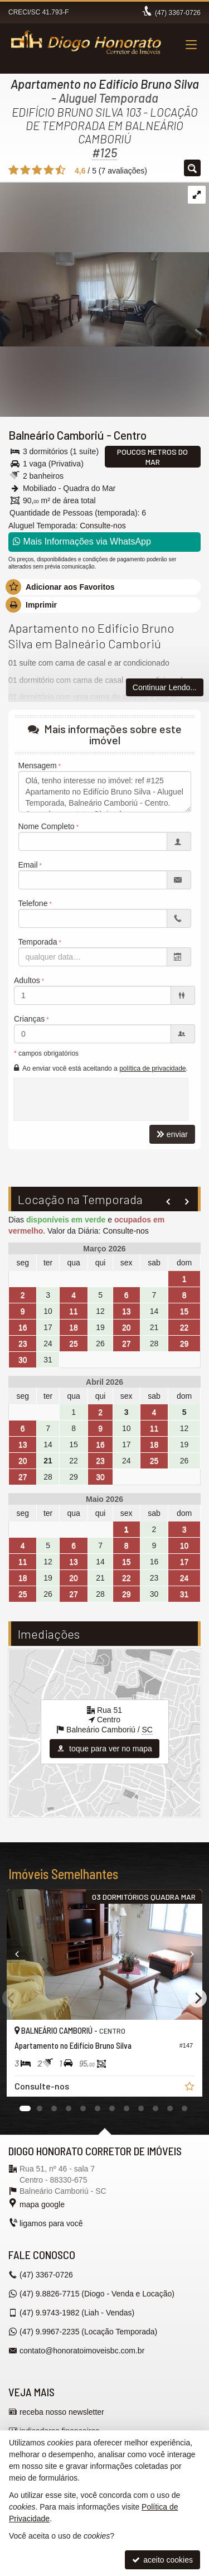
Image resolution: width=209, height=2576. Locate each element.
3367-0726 (178, 13)
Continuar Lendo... (165, 687)
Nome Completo (46, 826)
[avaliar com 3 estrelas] (37, 170)
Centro (130, 435)
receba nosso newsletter (62, 2412)
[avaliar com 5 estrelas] (60, 170)
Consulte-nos (103, 525)
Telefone (33, 903)
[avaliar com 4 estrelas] (48, 170)
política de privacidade (152, 1068)
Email (28, 864)
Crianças (29, 1018)
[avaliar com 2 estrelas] (25, 170)
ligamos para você (51, 2223)
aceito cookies (162, 2559)
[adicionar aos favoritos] (190, 2087)
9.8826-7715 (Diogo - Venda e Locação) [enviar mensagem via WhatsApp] (97, 2293)
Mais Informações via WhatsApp (82, 541)
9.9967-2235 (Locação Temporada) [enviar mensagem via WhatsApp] (88, 2331)
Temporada (37, 941)
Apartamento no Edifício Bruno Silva (105, 83)
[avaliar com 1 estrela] (13, 170)
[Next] (197, 1997)
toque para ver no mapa (104, 1748)
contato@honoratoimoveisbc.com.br (82, 2350)
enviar (172, 1134)
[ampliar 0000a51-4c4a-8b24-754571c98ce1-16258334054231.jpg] (104, 263)
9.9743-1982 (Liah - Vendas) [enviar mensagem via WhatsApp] (77, 2312)
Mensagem (37, 765)
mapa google (42, 2204)
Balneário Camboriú (56, 435)
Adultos (27, 980)
